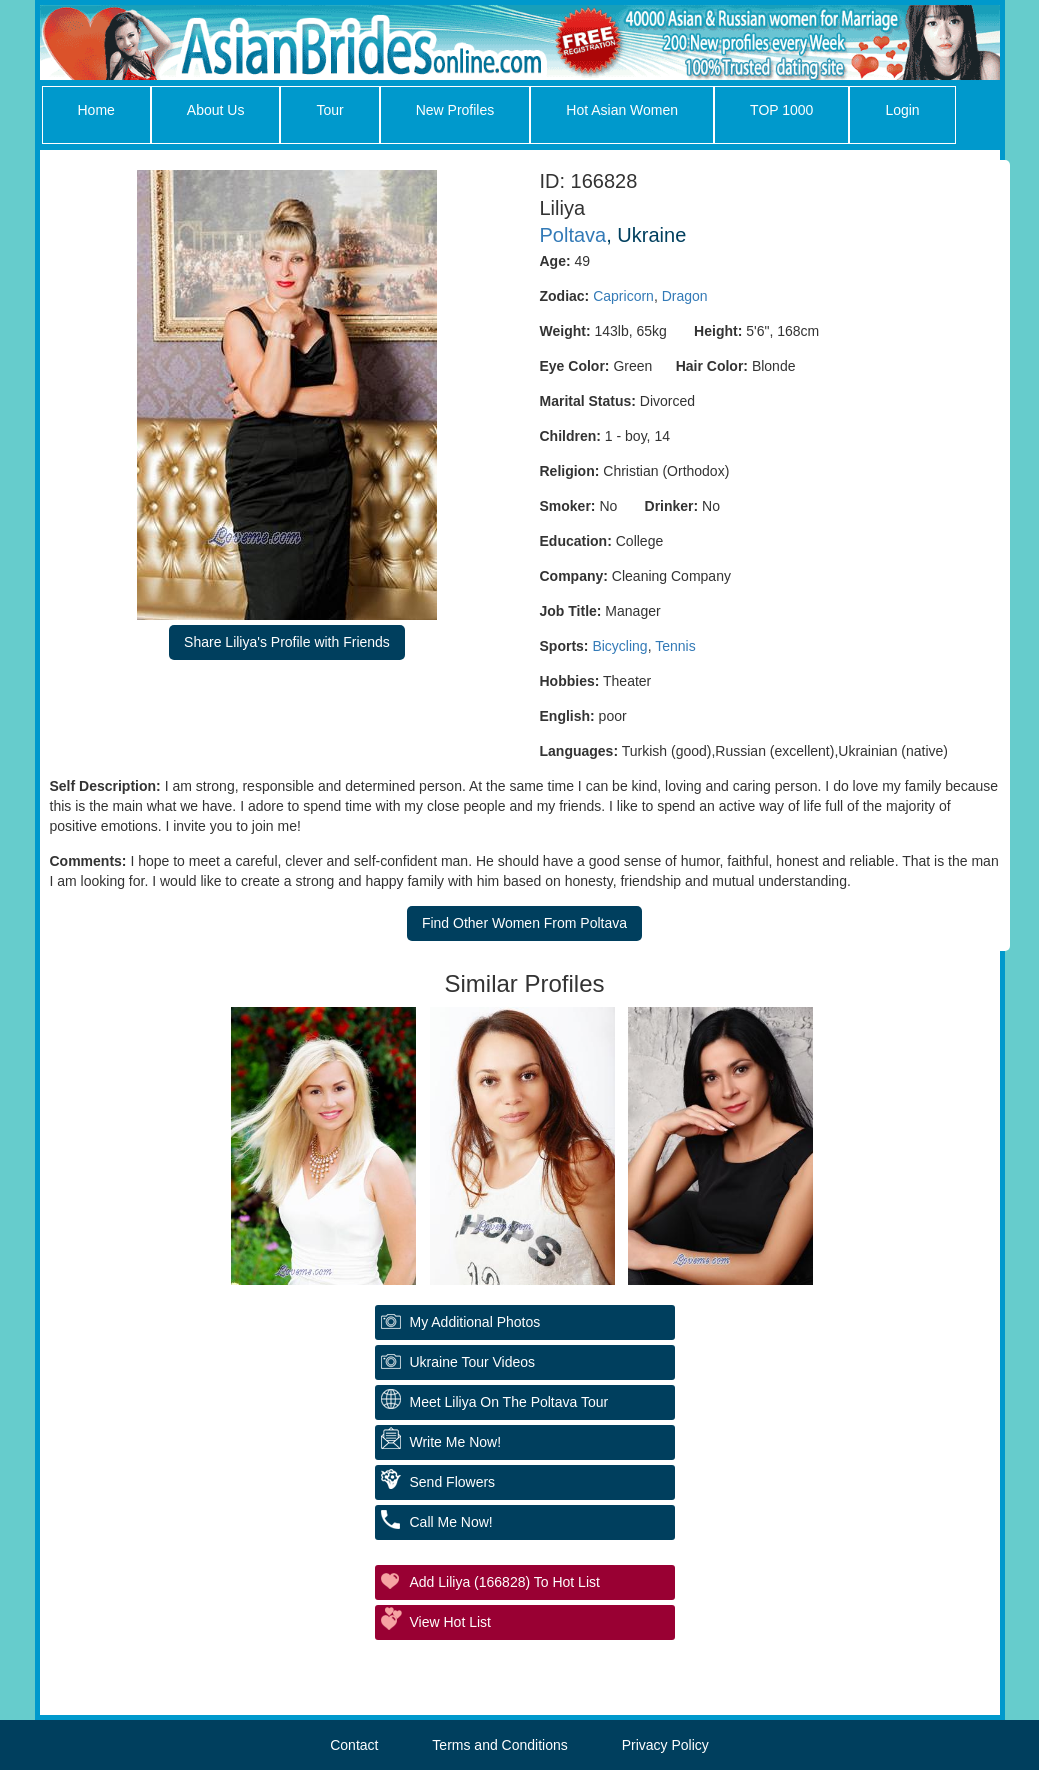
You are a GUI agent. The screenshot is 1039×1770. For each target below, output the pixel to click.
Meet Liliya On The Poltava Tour (509, 1402)
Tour (329, 110)
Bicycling (619, 646)
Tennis (675, 646)
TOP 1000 (781, 110)
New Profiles (455, 110)
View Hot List (450, 1622)
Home (96, 110)
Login (902, 110)
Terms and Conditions (499, 1745)
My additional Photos (475, 1322)
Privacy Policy (665, 1745)
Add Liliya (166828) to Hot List (505, 1582)
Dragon (685, 296)
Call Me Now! (451, 1522)
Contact (354, 1745)
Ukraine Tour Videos (473, 1362)
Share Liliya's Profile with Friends (287, 642)
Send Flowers (453, 1482)
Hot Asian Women (622, 110)
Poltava (573, 235)
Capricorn (623, 296)
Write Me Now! (456, 1442)
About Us (216, 110)
